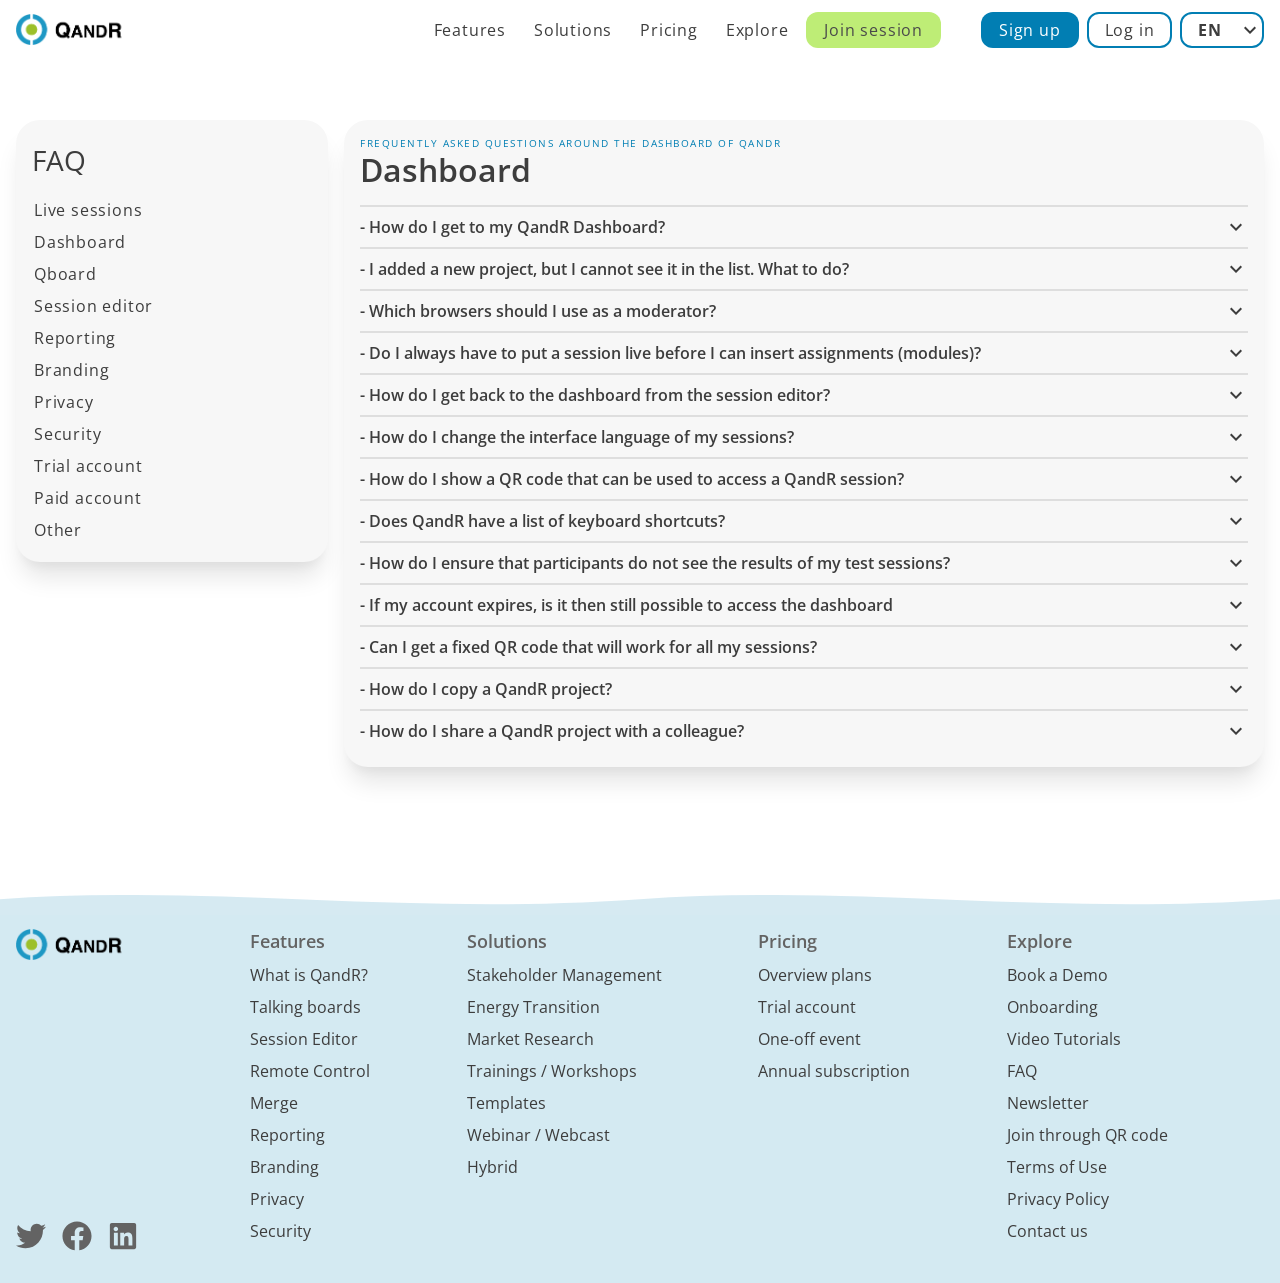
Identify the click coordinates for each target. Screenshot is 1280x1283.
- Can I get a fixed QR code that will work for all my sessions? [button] (804, 647)
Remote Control (310, 1071)
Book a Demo (1057, 975)
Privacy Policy (1058, 1199)
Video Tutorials (1064, 1039)
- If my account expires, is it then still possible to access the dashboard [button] (804, 605)
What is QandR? (309, 975)
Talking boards (305, 1007)
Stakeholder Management (564, 975)
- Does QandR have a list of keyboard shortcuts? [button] (804, 521)
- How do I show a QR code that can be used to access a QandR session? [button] (804, 479)
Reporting (75, 338)
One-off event (809, 1039)
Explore (757, 30)
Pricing (669, 30)
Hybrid (492, 1167)
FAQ (1022, 1071)
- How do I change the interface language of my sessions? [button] (804, 437)
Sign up (1030, 30)
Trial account (88, 466)
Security (67, 434)
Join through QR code (1087, 1135)
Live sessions (88, 210)
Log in (1130, 30)
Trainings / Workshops (552, 1071)
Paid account (88, 498)
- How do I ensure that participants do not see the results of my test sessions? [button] (804, 563)
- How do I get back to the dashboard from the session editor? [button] (804, 395)
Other (58, 530)
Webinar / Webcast (538, 1135)
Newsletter (1048, 1103)
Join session (873, 30)
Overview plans (815, 975)
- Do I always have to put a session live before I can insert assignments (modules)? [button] (804, 353)
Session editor (93, 306)
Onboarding (1052, 1007)
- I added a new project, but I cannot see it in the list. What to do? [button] (804, 269)
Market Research (530, 1039)
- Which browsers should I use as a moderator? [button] (804, 311)
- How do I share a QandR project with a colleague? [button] (804, 731)
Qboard (65, 274)
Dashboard (80, 242)
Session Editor (304, 1039)
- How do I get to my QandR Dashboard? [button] (804, 227)
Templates (506, 1103)
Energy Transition (533, 1007)
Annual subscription (834, 1071)
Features (470, 30)
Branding (71, 370)
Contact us (1047, 1231)
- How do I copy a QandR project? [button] (804, 689)
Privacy (64, 402)
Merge (274, 1103)
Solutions (573, 30)
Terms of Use (1057, 1167)
